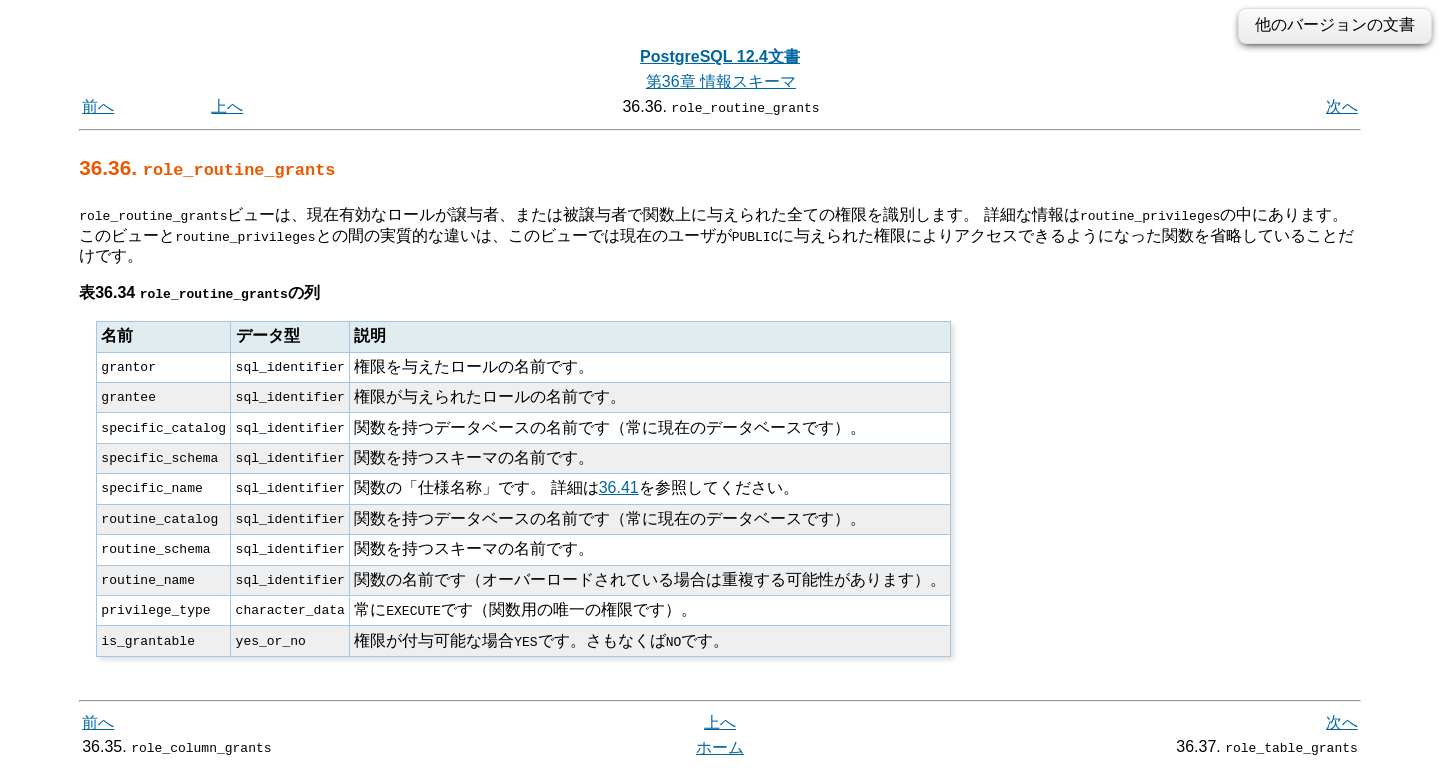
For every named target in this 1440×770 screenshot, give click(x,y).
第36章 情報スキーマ (721, 81)
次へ (1342, 106)
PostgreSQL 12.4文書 (720, 56)
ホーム (720, 747)
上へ (227, 106)
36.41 (619, 487)
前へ (98, 106)
